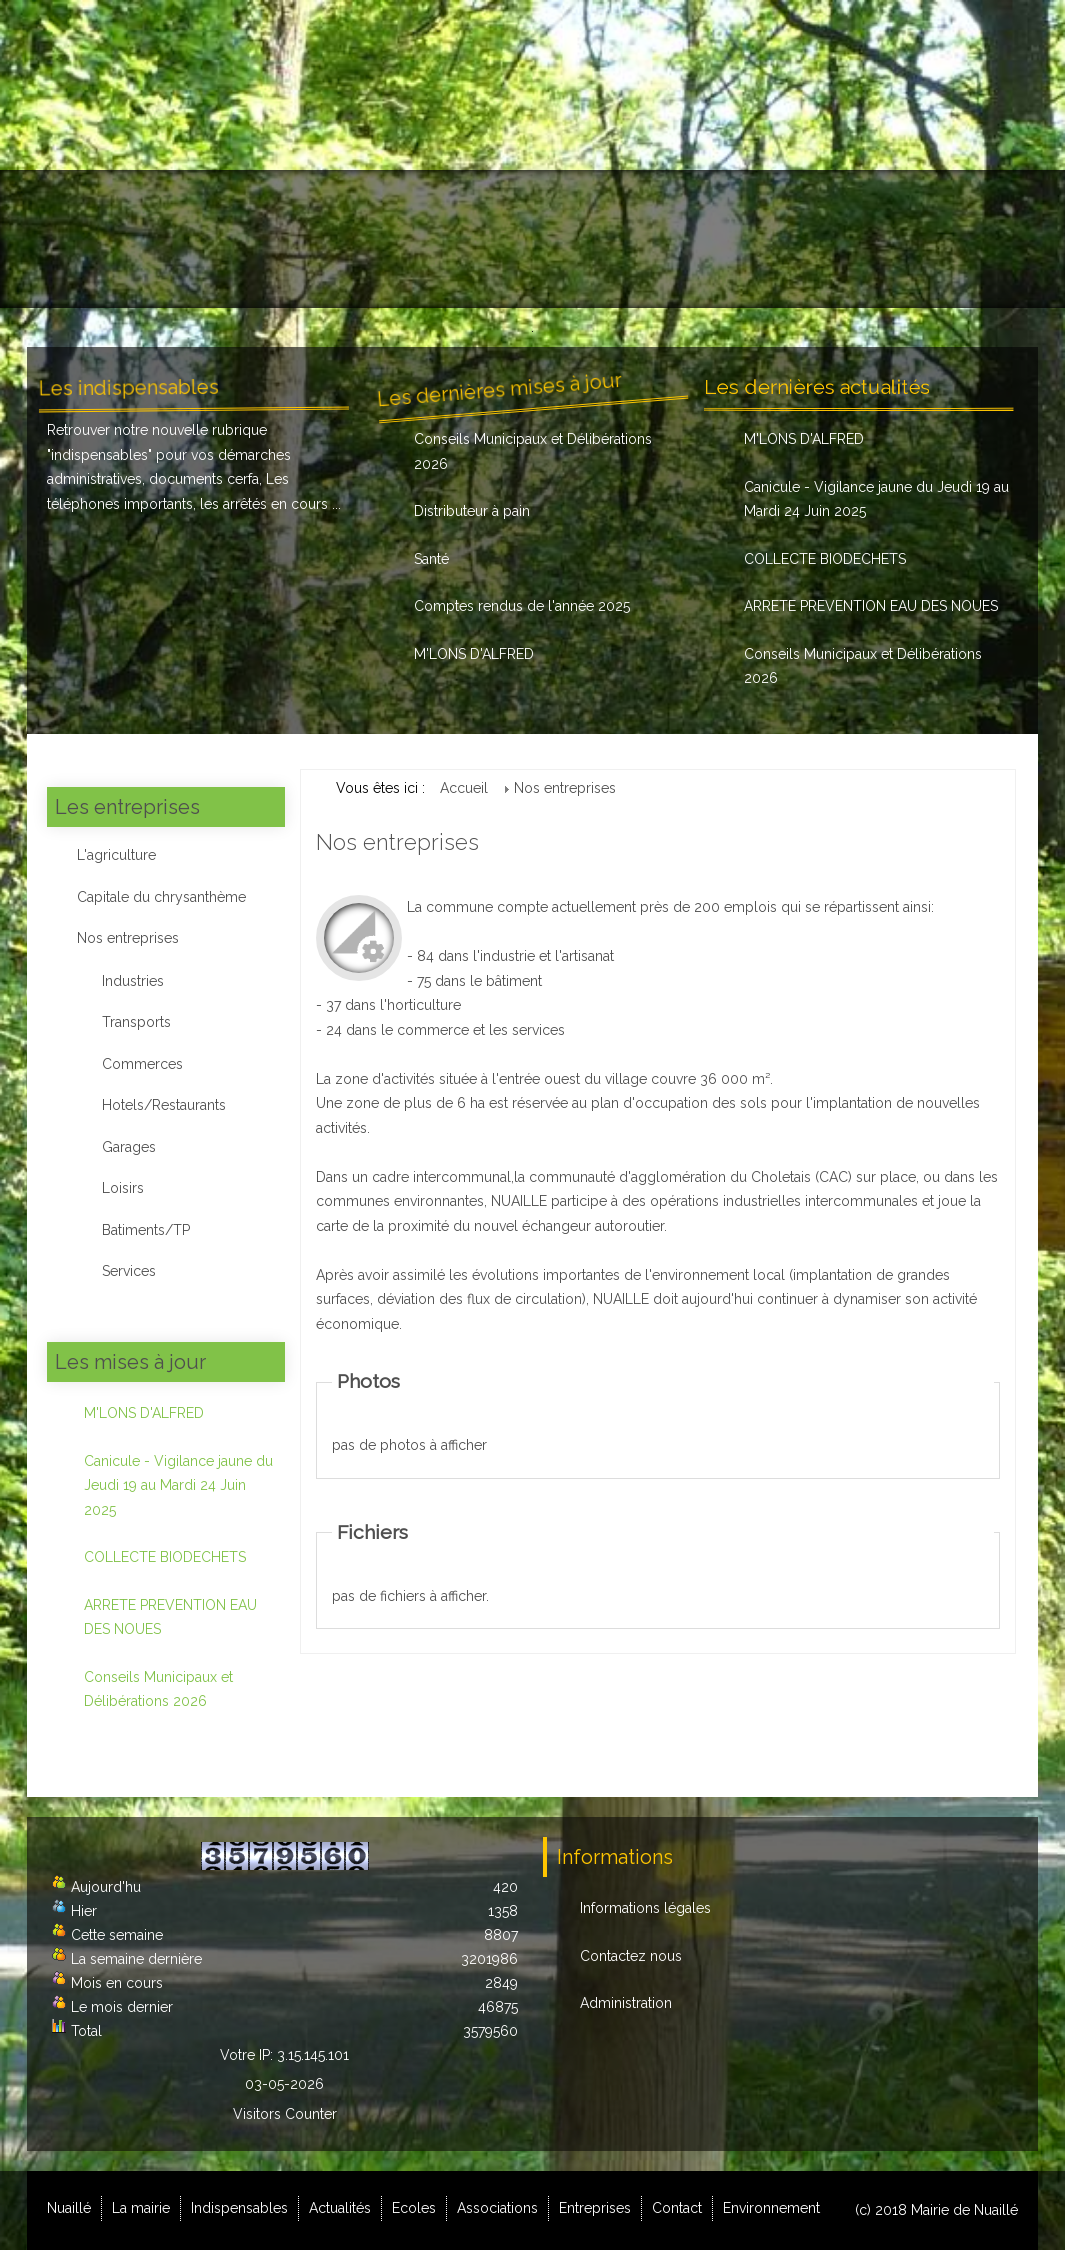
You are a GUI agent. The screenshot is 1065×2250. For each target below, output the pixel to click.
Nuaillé (121, 210)
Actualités (485, 210)
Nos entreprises (128, 938)
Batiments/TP (146, 1230)
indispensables (99, 455)
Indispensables (352, 210)
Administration (626, 2003)
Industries (133, 981)
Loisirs (123, 1188)
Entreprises (826, 210)
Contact (939, 210)
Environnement (530, 268)
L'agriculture (116, 855)
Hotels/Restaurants (164, 1105)
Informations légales (645, 1908)
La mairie (222, 210)
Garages (129, 1147)
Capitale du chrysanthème (161, 897)
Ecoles (584, 210)
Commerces (142, 1064)
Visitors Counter (285, 2114)
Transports (136, 1022)
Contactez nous (631, 1956)
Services (129, 1271)
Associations (697, 210)
